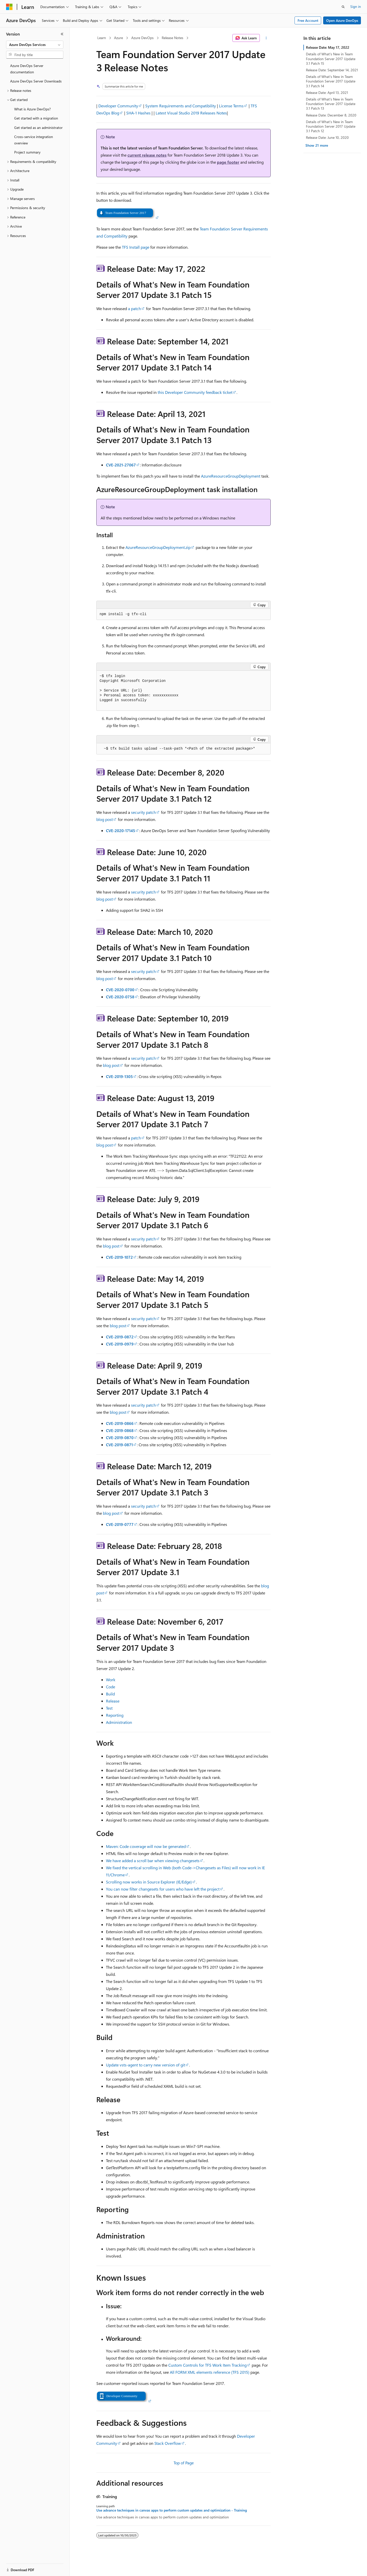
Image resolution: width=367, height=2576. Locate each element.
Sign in (355, 6)
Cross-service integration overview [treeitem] (33, 139)
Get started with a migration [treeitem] (36, 118)
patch (136, 1137)
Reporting (114, 1715)
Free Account (308, 20)
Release (112, 1701)
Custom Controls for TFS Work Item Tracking (207, 2365)
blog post (104, 819)
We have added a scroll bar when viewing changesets (152, 1860)
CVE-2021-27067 (121, 464)
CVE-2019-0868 (120, 1430)
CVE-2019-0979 (120, 1343)
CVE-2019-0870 (120, 1437)
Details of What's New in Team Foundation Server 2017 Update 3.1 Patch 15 (330, 58)
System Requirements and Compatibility (180, 105)
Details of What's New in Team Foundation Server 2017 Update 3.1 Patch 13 (330, 104)
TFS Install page (135, 247)
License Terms (231, 105)
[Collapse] (62, 34)
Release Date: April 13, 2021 (327, 92)
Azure (118, 37)
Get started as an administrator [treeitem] (38, 127)
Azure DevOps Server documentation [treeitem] (26, 68)
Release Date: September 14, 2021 (332, 70)
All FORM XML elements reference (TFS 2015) (209, 2372)
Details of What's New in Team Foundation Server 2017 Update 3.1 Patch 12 (330, 126)
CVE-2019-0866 (120, 1423)
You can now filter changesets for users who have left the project (162, 1889)
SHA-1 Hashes (138, 112)
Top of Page (184, 2462)
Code (110, 1686)
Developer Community (118, 105)
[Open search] (343, 6)
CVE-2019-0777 (120, 1524)
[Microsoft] (9, 7)
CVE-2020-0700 (120, 989)
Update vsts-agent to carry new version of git (145, 2064)
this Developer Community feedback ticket (195, 392)
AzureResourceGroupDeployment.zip (158, 547)
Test (109, 1708)
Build (110, 1693)
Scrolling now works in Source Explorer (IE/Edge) (149, 1881)
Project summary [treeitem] (27, 152)
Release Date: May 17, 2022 (327, 47)
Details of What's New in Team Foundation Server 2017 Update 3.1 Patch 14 (330, 81)
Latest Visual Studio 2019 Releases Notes (191, 112)
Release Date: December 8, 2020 (331, 115)
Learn (101, 37)
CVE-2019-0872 (120, 1336)
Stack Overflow (167, 2443)
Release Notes (172, 37)
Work (110, 1679)
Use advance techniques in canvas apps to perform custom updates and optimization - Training (171, 2510)
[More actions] (266, 38)
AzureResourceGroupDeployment (230, 476)
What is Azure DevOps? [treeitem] (32, 109)
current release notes (147, 155)
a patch (134, 308)
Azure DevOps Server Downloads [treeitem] (36, 81)
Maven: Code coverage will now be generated (146, 1846)
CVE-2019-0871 (119, 1444)
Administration (119, 1722)
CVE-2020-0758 (120, 996)
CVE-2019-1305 (119, 1076)
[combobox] (34, 45)
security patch (143, 812)
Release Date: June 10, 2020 (327, 137)
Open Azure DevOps (342, 20)
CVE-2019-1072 (119, 1257)
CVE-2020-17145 (120, 830)
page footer (228, 162)
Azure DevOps (142, 37)
